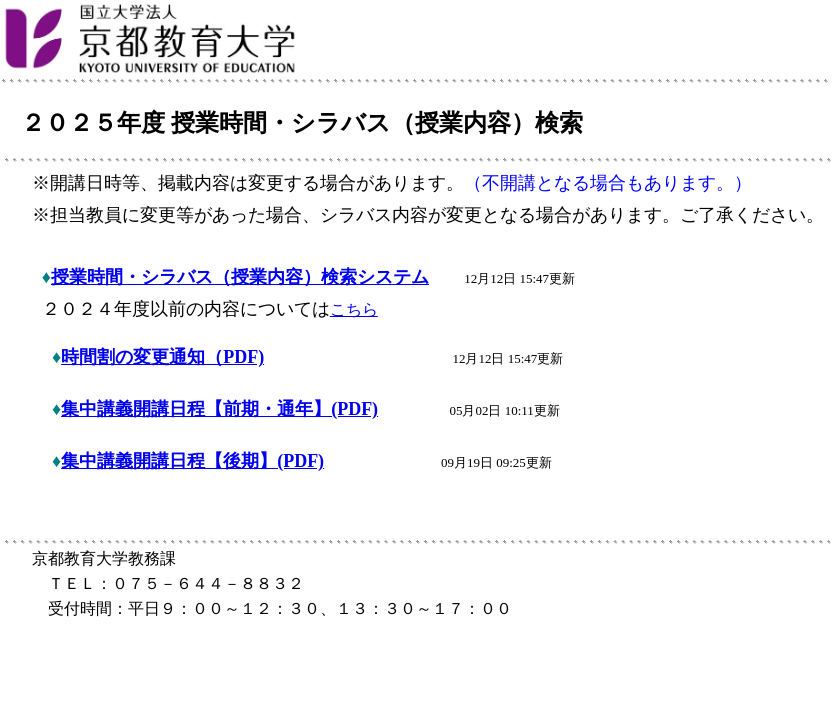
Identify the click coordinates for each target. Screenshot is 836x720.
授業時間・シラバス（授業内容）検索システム (240, 277)
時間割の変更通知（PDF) (162, 357)
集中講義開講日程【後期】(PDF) (192, 461)
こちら (354, 309)
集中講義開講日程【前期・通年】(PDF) (219, 409)
